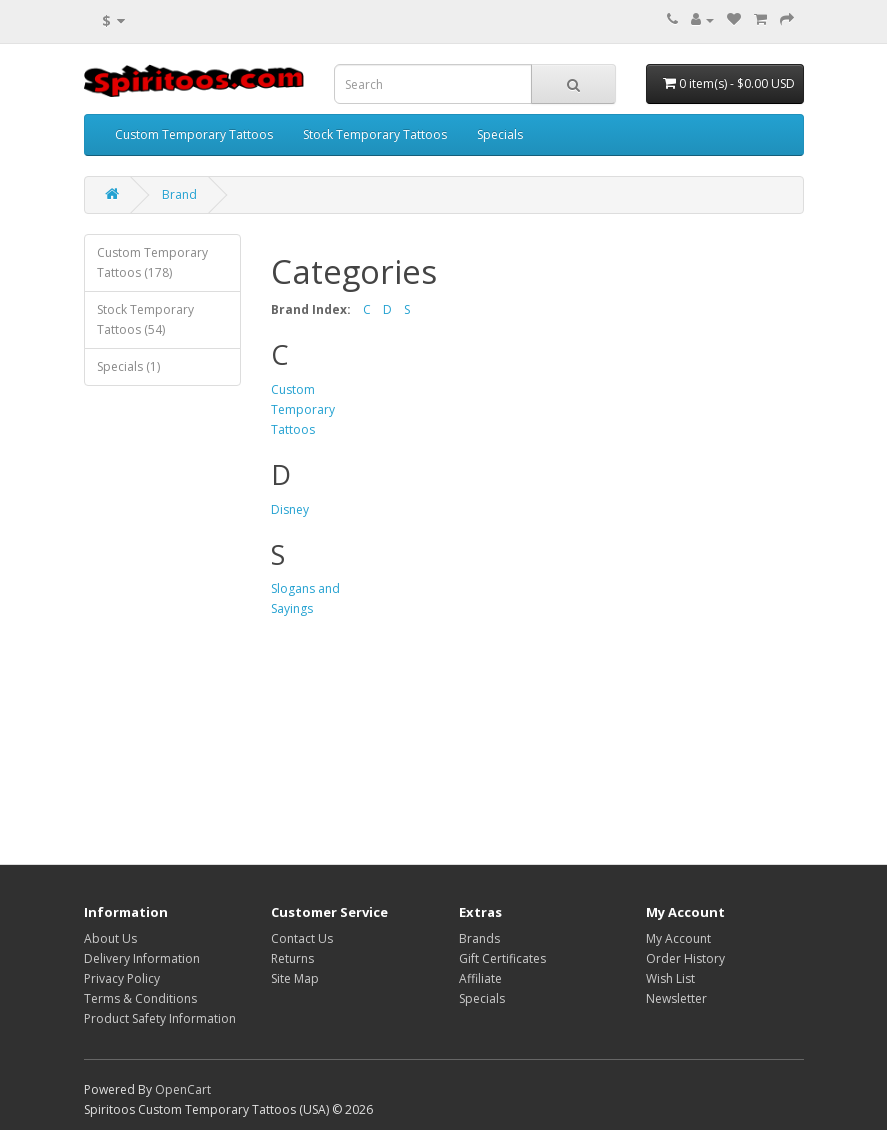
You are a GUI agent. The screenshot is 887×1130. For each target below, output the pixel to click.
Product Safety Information (160, 1018)
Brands (479, 938)
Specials (500, 134)
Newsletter (676, 998)
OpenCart (183, 1089)
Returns (292, 958)
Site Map (295, 978)
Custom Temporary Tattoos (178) (152, 262)
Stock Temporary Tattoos (375, 134)
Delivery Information (142, 958)
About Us (110, 938)
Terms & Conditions (140, 998)
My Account (678, 938)
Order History (685, 958)
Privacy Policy (122, 978)
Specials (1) (128, 366)
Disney (290, 509)
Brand (179, 194)
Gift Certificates (502, 958)
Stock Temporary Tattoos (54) (145, 319)
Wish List (670, 978)
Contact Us (302, 938)
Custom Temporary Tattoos (194, 134)
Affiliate (480, 978)
